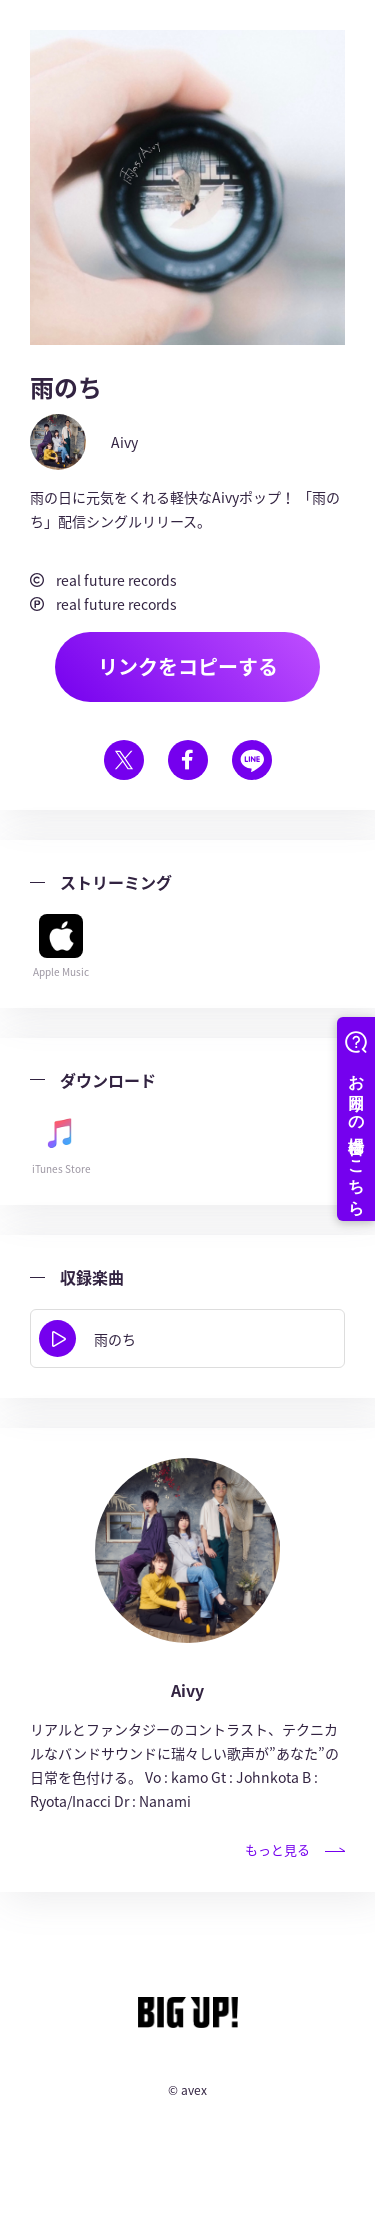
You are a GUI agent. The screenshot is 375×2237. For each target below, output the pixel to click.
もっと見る (295, 1849)
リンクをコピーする (188, 666)
